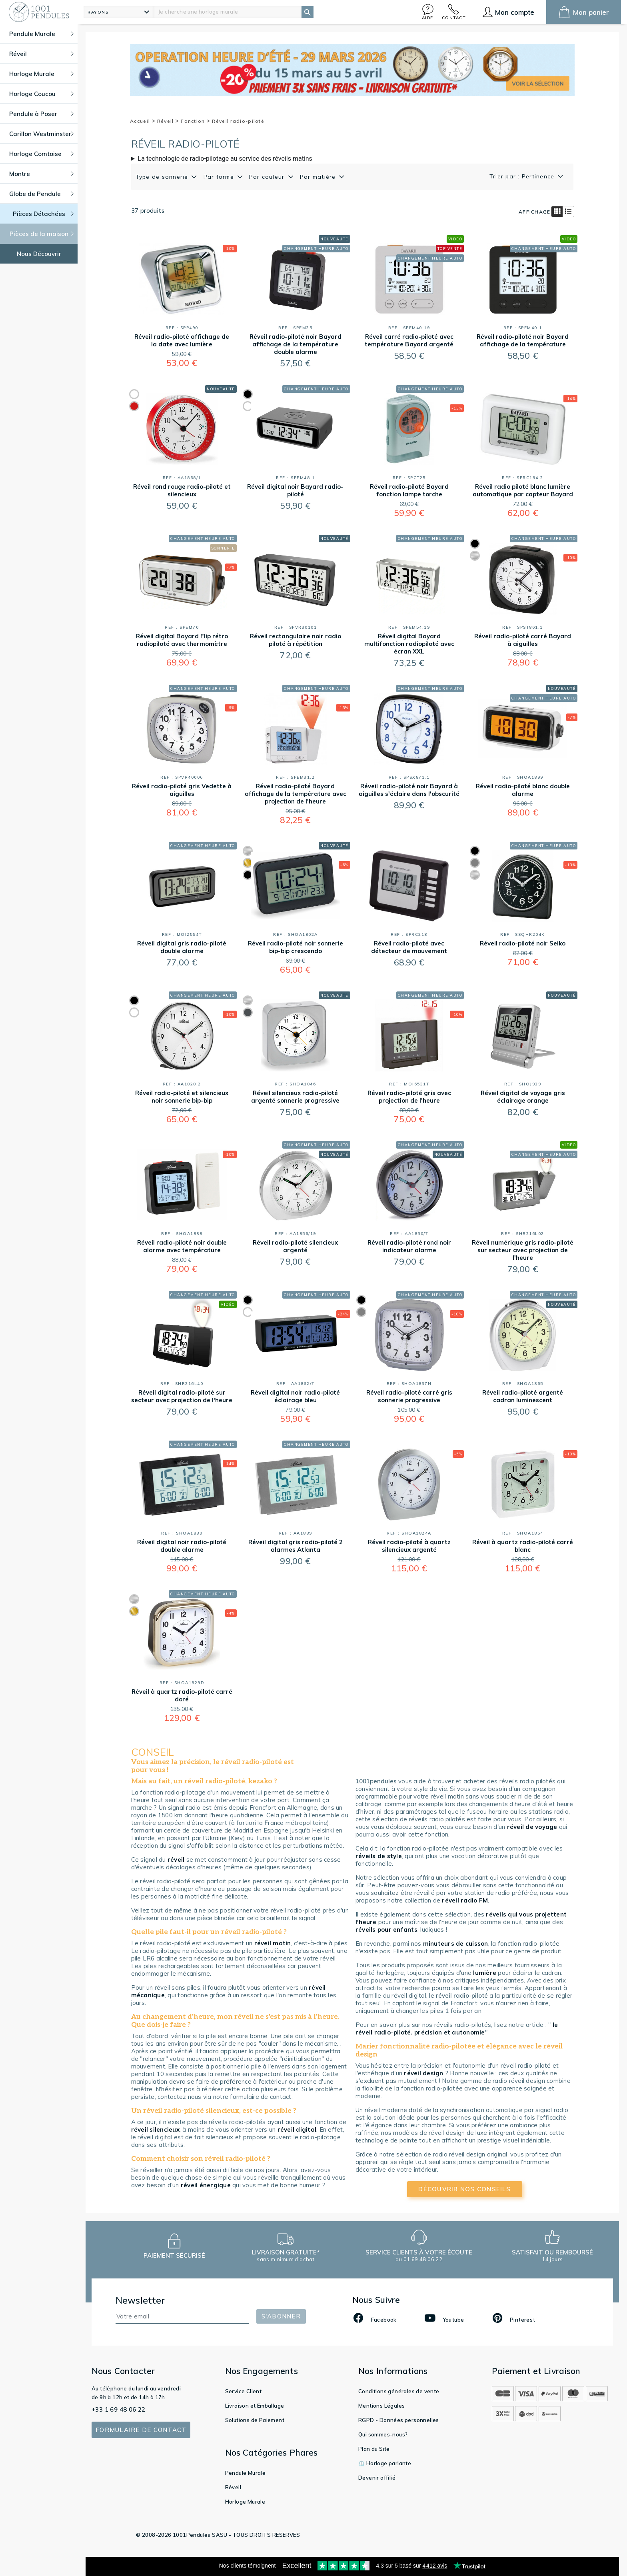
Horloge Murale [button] (41, 74)
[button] (428, 12)
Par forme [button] (220, 176)
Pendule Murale (245, 2473)
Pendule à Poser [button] (41, 114)
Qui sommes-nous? (382, 2434)
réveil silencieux (155, 2129)
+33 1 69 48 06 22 (119, 2409)
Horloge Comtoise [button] (41, 154)
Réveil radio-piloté (238, 121)
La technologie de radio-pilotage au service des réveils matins (225, 158)
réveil (176, 1859)
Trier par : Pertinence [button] (523, 176)
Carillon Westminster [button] (41, 134)
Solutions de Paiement (254, 2420)
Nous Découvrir (39, 254)
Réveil (168, 121)
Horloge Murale (245, 2501)
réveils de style (378, 1856)
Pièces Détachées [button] (43, 214)
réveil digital (297, 2129)
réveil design (423, 2073)
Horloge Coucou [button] (41, 94)
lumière (484, 1972)
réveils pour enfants (386, 1929)
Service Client (243, 2391)
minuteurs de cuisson (455, 1943)
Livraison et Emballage (254, 2405)
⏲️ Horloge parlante (384, 2463)
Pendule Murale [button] (41, 34)
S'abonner (281, 2316)
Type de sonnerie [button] (163, 176)
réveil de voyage (532, 1827)
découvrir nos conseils (464, 2189)
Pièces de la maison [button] (42, 234)
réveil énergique (206, 2185)
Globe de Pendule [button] (41, 194)
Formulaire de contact (141, 2430)
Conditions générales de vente (398, 2391)
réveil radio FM (465, 1900)
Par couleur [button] (268, 176)
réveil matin (272, 1943)
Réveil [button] (41, 54)
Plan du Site (374, 2449)
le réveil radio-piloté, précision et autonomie (456, 2028)
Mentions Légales (381, 2405)
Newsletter (140, 2300)
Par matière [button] (319, 176)
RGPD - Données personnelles (398, 2420)
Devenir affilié (376, 2477)
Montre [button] (41, 174)
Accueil (143, 121)
